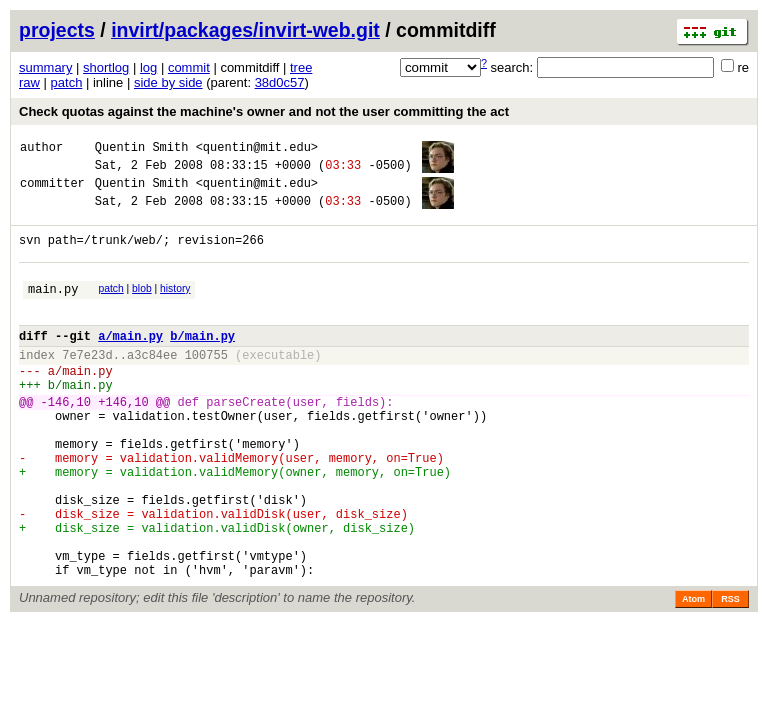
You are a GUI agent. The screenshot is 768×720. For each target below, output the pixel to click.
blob (142, 306)
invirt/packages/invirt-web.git (245, 30)
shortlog (106, 67)
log (148, 67)
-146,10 (66, 440)
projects (57, 30)
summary (45, 67)
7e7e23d (87, 384)
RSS (730, 674)
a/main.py (130, 362)
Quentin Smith (142, 149)
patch (67, 82)
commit (189, 67)
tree (301, 67)
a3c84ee (152, 384)
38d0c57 (280, 82)
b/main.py (202, 362)
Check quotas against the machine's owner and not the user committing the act (264, 111)
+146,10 (123, 440)
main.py (53, 309)
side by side (168, 82)
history (175, 306)
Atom (693, 674)
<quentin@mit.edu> (257, 149)
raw (29, 82)
